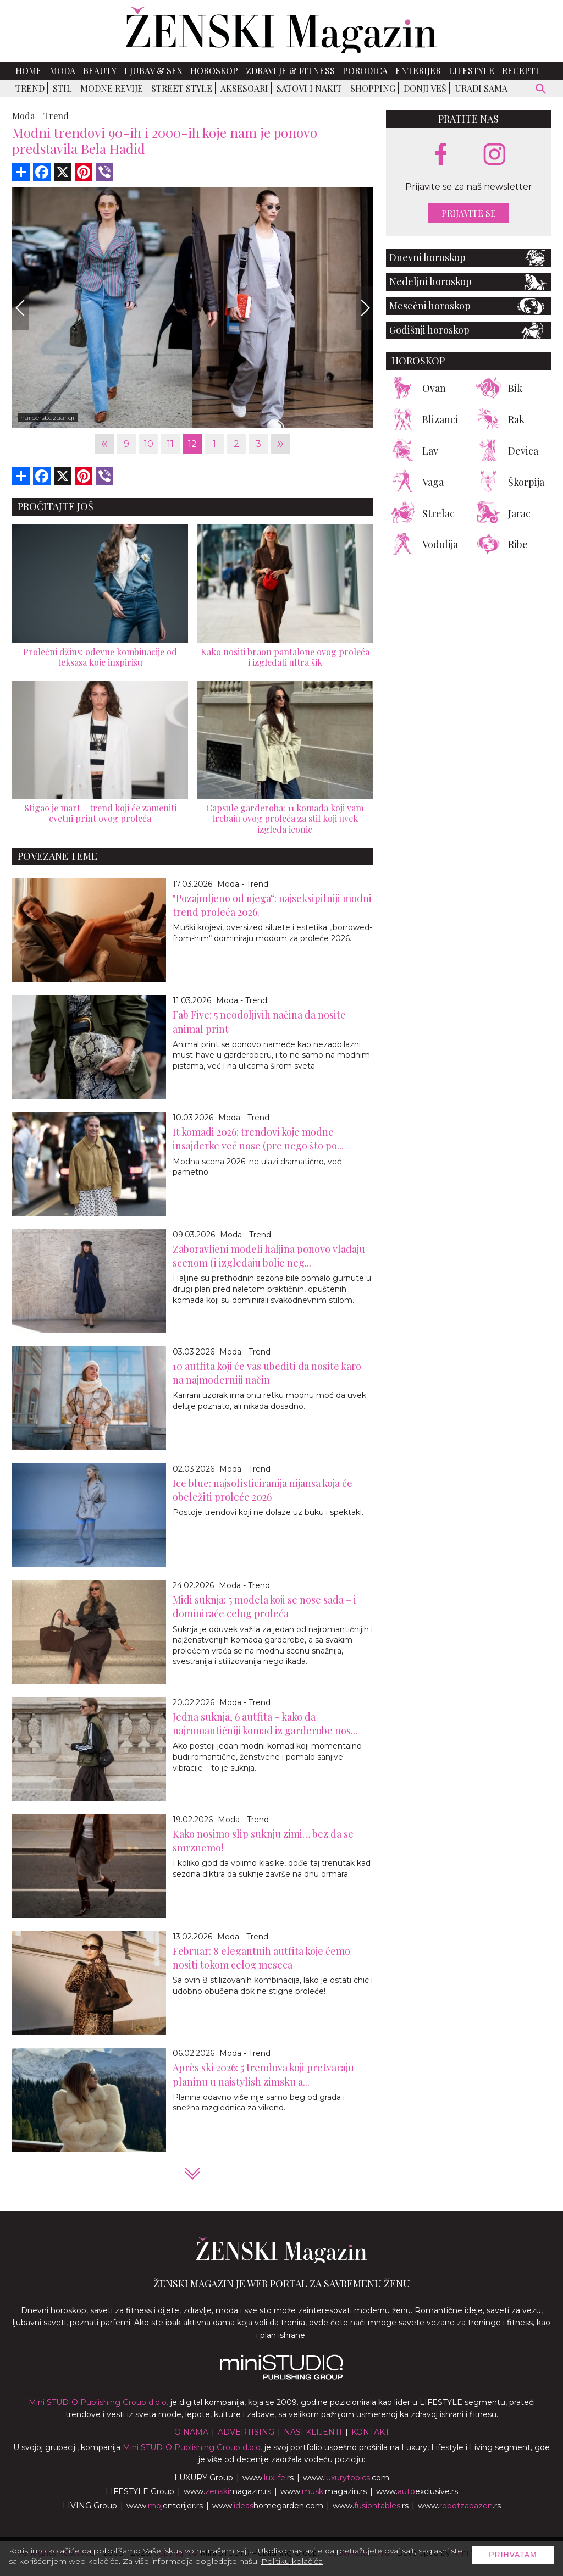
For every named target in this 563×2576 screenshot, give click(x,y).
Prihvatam (513, 2554)
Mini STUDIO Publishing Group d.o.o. (98, 2402)
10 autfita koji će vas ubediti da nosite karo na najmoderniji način (267, 1372)
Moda (62, 70)
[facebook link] (441, 155)
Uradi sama (481, 88)
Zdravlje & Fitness (290, 70)
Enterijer (418, 70)
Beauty (100, 70)
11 (170, 444)
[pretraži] (541, 90)
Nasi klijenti (313, 2432)
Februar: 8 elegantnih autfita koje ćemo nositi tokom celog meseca (261, 1957)
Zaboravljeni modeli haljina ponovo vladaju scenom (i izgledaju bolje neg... (269, 1255)
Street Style (181, 88)
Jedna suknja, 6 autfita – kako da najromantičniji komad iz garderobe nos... (265, 1723)
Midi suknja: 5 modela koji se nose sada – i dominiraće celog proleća (264, 1606)
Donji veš (425, 88)
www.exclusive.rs (417, 2491)
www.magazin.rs (227, 2491)
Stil (62, 88)
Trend (30, 88)
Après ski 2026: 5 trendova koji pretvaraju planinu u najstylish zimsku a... (263, 2074)
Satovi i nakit (309, 88)
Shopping (372, 88)
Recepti (520, 70)
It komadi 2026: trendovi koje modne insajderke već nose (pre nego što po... (258, 1138)
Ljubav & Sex (153, 70)
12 (192, 444)
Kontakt (370, 2432)
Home (28, 70)
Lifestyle (471, 70)
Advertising (246, 2432)
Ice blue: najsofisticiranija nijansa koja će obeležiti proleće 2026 (262, 1490)
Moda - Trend (242, 884)
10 (148, 444)
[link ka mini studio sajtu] (281, 2377)
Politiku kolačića (292, 2561)
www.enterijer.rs (164, 2506)
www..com (346, 2478)
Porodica (365, 70)
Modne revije (111, 88)
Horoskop (214, 70)
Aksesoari (244, 88)
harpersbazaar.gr (47, 417)
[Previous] (20, 308)
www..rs (268, 2478)
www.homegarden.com (267, 2506)
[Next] (364, 308)
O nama (191, 2432)
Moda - (26, 115)
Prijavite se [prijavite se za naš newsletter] (468, 213)
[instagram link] (494, 154)
